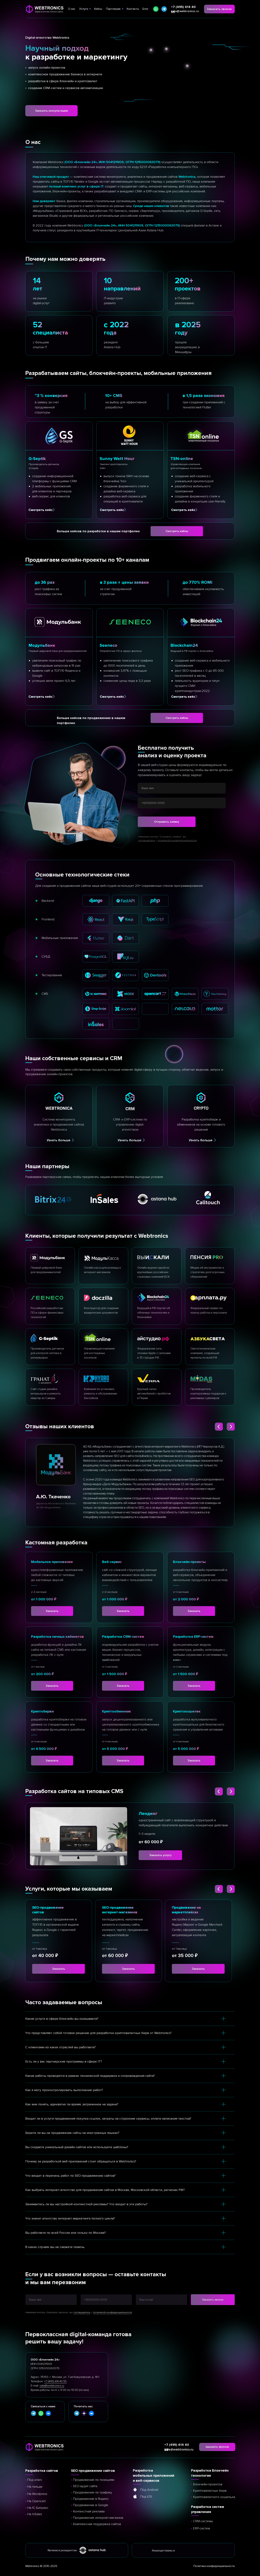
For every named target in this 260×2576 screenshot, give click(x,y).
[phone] (182, 803)
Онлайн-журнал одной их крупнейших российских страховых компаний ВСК (153, 1272)
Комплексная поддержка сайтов (96, 2524)
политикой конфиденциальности (177, 840)
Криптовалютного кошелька (213, 2497)
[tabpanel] (60, 1940)
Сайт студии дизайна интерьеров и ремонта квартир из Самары (45, 1393)
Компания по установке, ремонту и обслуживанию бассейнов (100, 1393)
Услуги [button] (83, 9)
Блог (145, 9)
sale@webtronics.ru (52, 2385)
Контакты (133, 9)
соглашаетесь (81, 2312)
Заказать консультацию (51, 111)
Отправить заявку (166, 822)
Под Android (149, 2490)
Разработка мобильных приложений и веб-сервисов (153, 2475)
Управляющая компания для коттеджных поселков (99, 1353)
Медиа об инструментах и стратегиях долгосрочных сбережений (207, 1272)
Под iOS (146, 2497)
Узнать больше (58, 1140)
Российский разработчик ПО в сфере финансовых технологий (47, 1312)
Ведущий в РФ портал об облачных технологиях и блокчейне (153, 1312)
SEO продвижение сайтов (93, 2471)
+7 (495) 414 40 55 (55, 2381)
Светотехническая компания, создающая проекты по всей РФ (204, 1353)
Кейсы (98, 9)
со (139, 840)
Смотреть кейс (183, 510)
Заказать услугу (160, 1855)
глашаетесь (148, 840)
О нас (71, 9)
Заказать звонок (219, 9)
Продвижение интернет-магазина (97, 2518)
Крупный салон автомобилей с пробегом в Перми (154, 1393)
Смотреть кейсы (177, 531)
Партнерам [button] (113, 9)
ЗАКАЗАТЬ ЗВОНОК (217, 2446)
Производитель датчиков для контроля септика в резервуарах (47, 1353)
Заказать (194, 1760)
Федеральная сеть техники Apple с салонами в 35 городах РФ (154, 1353)
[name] (182, 788)
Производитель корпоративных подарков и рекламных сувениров (208, 1393)
